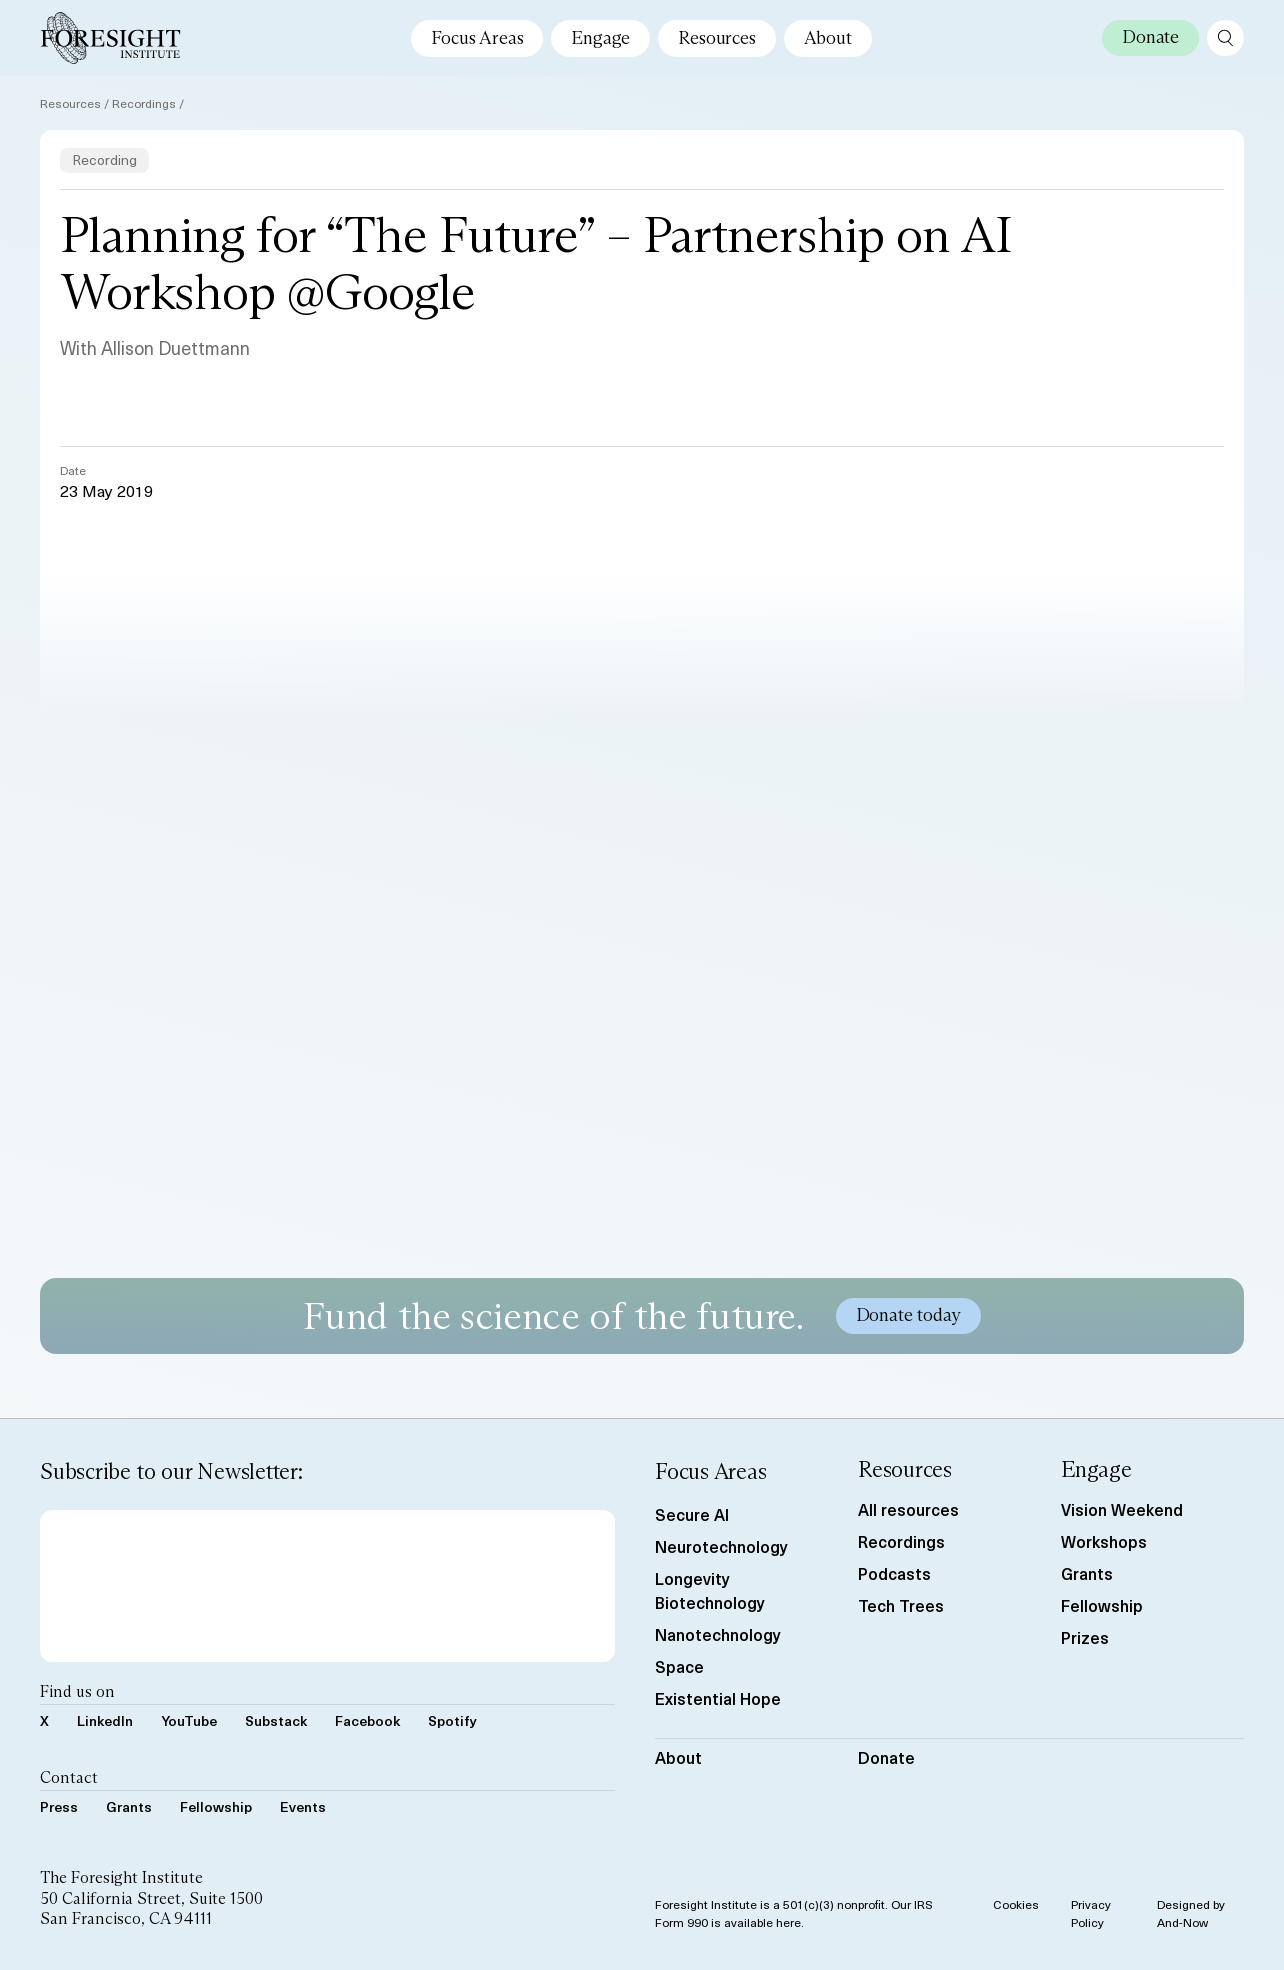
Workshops (1104, 1541)
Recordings (144, 103)
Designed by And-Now (1191, 1913)
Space (679, 1666)
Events (303, 1806)
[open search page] (1225, 38)
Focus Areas (477, 38)
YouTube (189, 1720)
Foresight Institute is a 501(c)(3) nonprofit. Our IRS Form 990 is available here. (794, 1913)
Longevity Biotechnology (710, 1590)
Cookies (1016, 1904)
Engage (600, 38)
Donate (886, 1757)
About (828, 38)
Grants (129, 1806)
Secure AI (692, 1514)
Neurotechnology (721, 1546)
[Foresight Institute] (110, 38)
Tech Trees (901, 1605)
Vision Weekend (1122, 1509)
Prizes (1085, 1637)
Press (59, 1806)
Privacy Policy (1091, 1913)
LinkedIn (105, 1720)
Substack (276, 1720)
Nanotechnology (718, 1634)
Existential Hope (718, 1698)
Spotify (452, 1720)
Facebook (367, 1720)
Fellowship (216, 1806)
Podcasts (894, 1573)
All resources (908, 1509)
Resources (716, 38)
